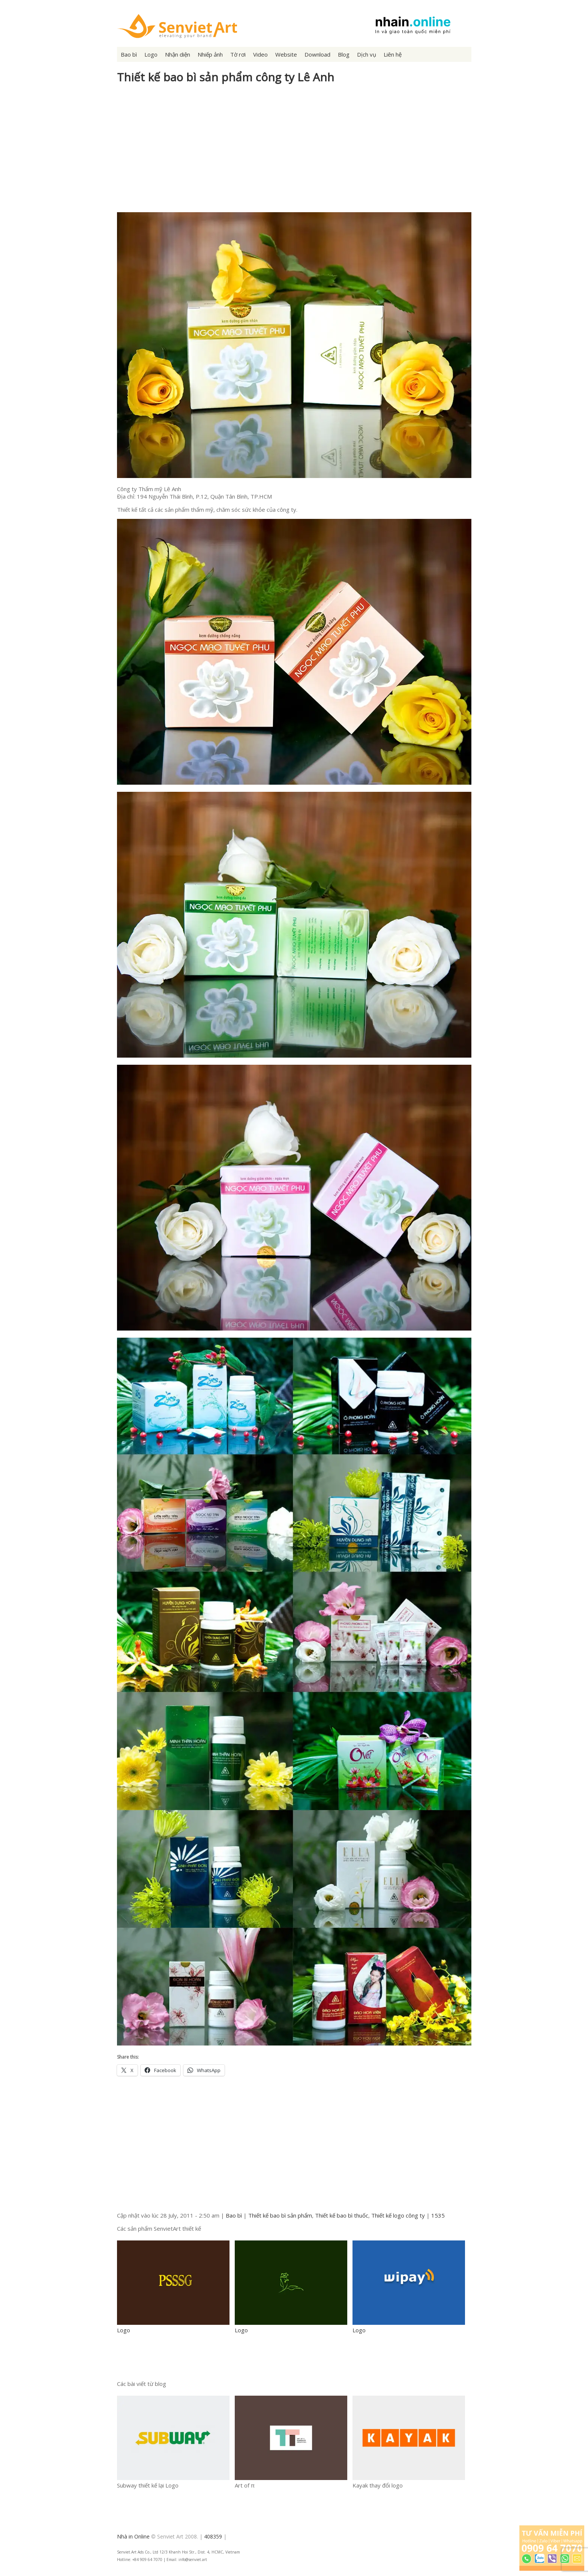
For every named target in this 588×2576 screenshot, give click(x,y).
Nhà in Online (133, 2536)
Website (286, 54)
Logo (151, 54)
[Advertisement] (294, 152)
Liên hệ (393, 54)
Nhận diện (177, 54)
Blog (344, 54)
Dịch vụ (366, 54)
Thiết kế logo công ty (398, 2215)
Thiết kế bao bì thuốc (341, 2215)
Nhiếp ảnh (210, 54)
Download (317, 54)
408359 (213, 2536)
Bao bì (129, 54)
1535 (438, 2215)
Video (260, 54)
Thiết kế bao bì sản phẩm (280, 2215)
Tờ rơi (238, 54)
